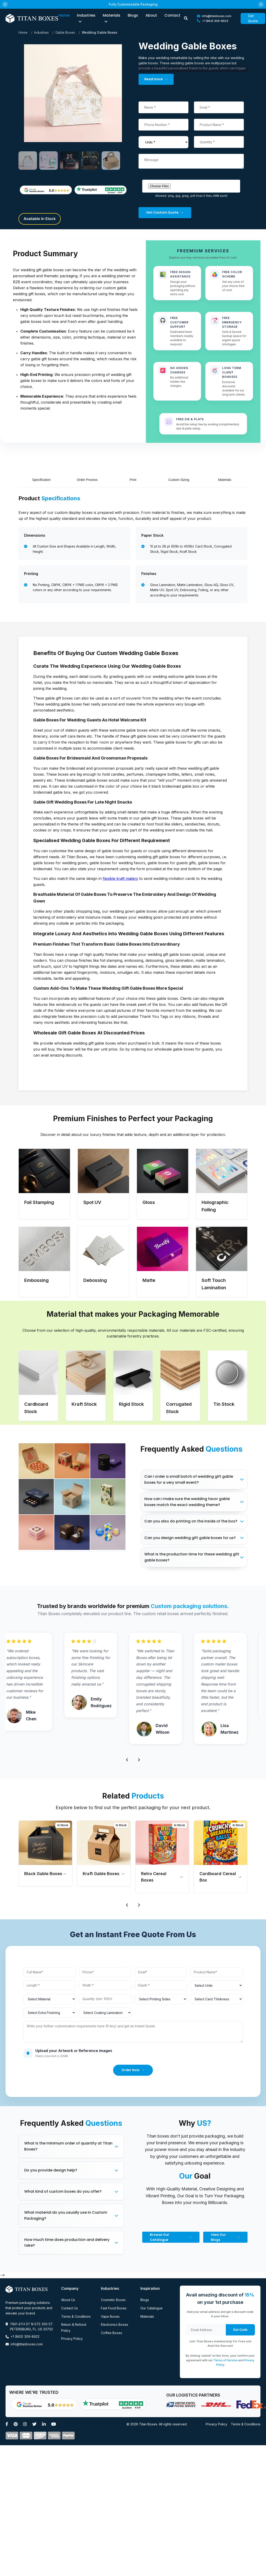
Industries (41, 32)
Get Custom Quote (162, 212)
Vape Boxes (110, 2316)
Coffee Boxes (111, 2333)
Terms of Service (226, 2360)
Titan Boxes (43, 954)
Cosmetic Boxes (113, 2300)
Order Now (130, 2070)
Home (64, 15)
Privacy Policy (72, 2339)
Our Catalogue (151, 2308)
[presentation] (127, 1760)
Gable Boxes (65, 32)
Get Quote (253, 18)
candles (117, 774)
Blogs (133, 15)
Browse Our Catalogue (159, 2237)
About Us (68, 2300)
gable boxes (167, 998)
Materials (224, 480)
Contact (172, 15)
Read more (153, 79)
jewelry (39, 780)
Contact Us (69, 2308)
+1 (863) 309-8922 (215, 21)
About (151, 15)
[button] (67, 2053)
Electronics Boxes (114, 2324)
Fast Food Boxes (114, 2308)
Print (133, 480)
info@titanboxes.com (216, 16)
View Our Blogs (218, 2237)
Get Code (240, 2330)
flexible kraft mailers (120, 878)
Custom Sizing (178, 480)
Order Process (87, 480)
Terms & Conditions (76, 2316)
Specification (41, 480)
